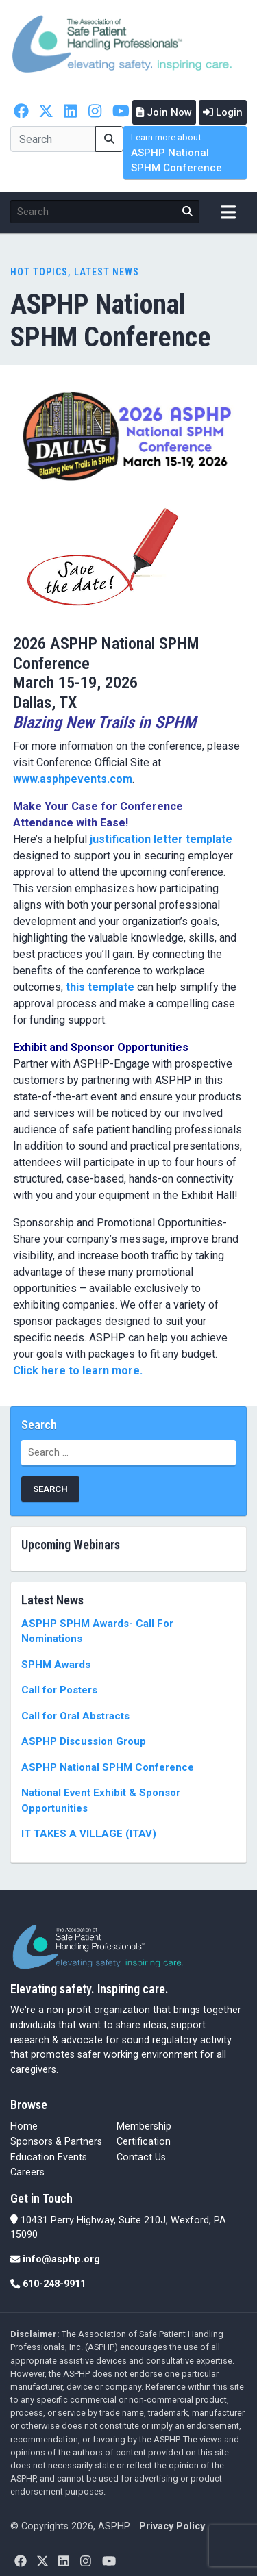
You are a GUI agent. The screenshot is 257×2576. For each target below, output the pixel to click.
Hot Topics (39, 271)
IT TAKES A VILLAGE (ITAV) (88, 1834)
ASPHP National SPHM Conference (176, 153)
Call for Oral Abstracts (75, 1716)
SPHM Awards (55, 1664)
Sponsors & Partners (56, 2141)
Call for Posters (59, 1690)
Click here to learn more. (79, 1370)
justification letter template (161, 839)
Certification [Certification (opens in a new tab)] (144, 2141)
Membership (144, 2126)
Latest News (106, 271)
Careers (27, 2172)
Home (24, 2126)
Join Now (164, 112)
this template (100, 987)
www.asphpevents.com (72, 778)
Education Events (48, 2157)
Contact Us (141, 2157)
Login (223, 112)
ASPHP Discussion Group (83, 1741)
